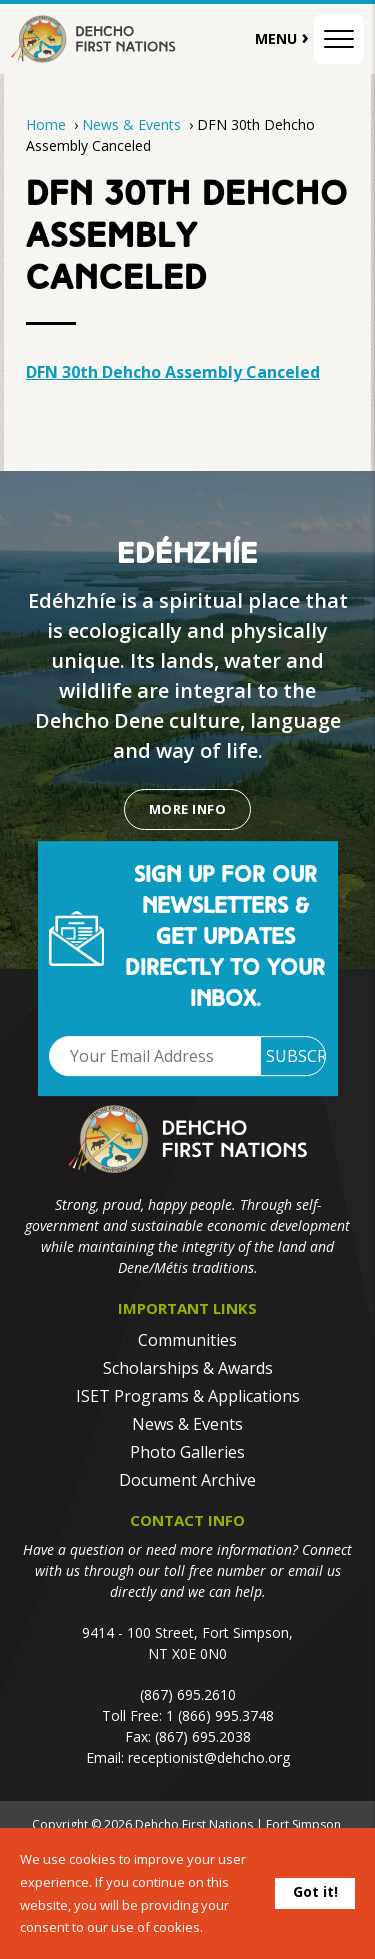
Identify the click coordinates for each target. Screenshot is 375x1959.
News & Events (133, 124)
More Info (187, 809)
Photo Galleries (187, 1452)
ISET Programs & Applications (188, 1396)
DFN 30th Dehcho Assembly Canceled (173, 372)
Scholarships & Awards (188, 1368)
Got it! (315, 1891)
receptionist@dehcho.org (209, 1757)
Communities (187, 1340)
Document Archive (187, 1480)
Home (46, 124)
